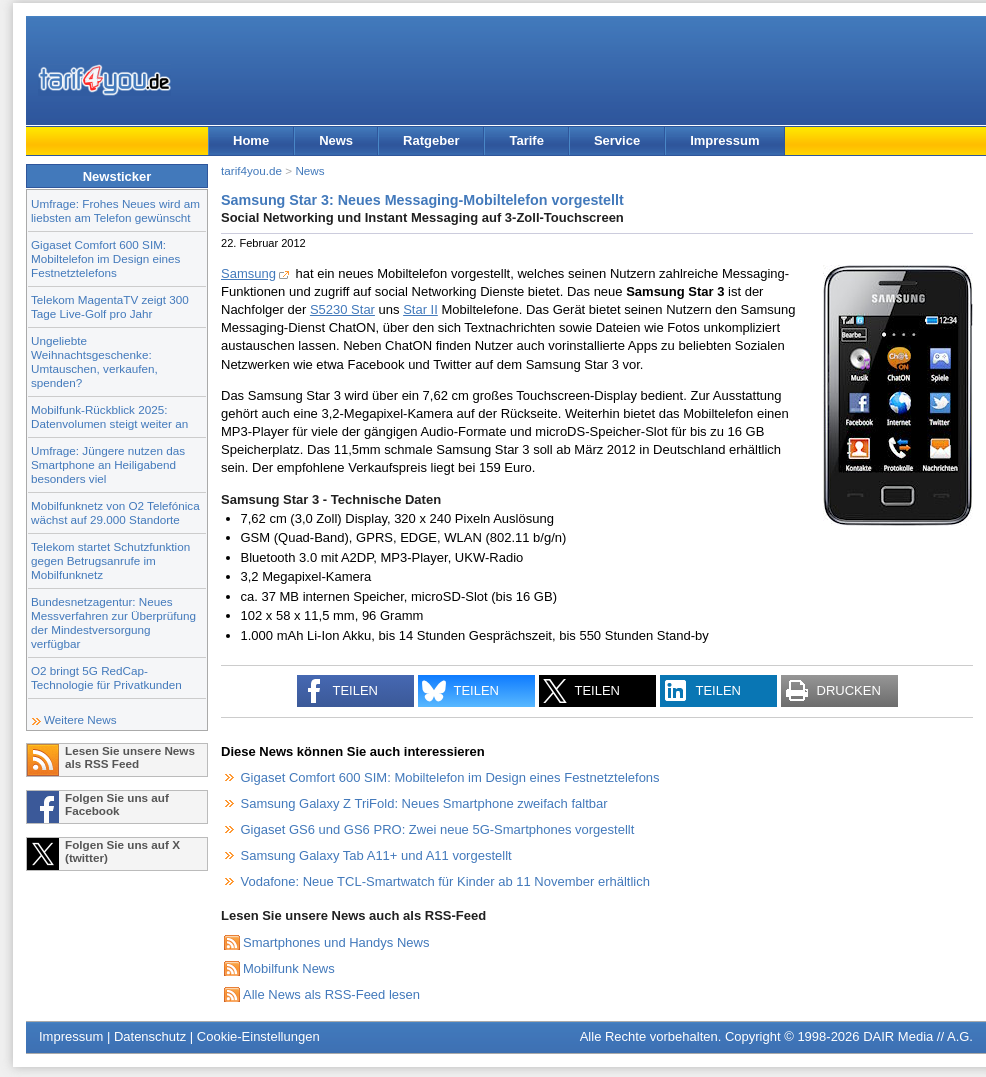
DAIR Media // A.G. (918, 1036)
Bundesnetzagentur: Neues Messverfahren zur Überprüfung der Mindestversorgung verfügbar (113, 622)
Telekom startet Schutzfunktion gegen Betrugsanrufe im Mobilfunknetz (110, 560)
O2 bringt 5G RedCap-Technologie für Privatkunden (106, 677)
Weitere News (80, 719)
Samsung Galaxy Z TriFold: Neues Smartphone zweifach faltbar (424, 803)
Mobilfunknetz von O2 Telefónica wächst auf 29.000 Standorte (115, 512)
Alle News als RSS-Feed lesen (331, 994)
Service (617, 140)
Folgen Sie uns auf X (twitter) (122, 851)
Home (251, 140)
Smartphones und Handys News (336, 942)
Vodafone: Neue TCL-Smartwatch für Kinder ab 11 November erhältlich (445, 881)
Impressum (724, 140)
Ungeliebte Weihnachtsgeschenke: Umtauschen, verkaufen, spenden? (94, 361)
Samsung (248, 273)
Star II (420, 309)
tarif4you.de (251, 170)
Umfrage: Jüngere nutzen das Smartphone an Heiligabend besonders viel (108, 464)
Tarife (526, 140)
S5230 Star (342, 309)
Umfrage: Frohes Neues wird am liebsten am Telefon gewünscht (115, 210)
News (336, 140)
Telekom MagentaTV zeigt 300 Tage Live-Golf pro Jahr (110, 306)
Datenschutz (150, 1036)
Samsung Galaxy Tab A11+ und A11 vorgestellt (376, 855)
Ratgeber (431, 140)
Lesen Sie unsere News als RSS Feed (130, 757)
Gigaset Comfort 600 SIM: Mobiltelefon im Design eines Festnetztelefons (105, 258)
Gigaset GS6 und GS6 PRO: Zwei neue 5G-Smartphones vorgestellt (438, 829)
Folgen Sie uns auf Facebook (117, 804)
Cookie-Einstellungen (258, 1036)
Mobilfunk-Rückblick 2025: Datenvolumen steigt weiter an (109, 416)
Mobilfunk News (289, 968)
